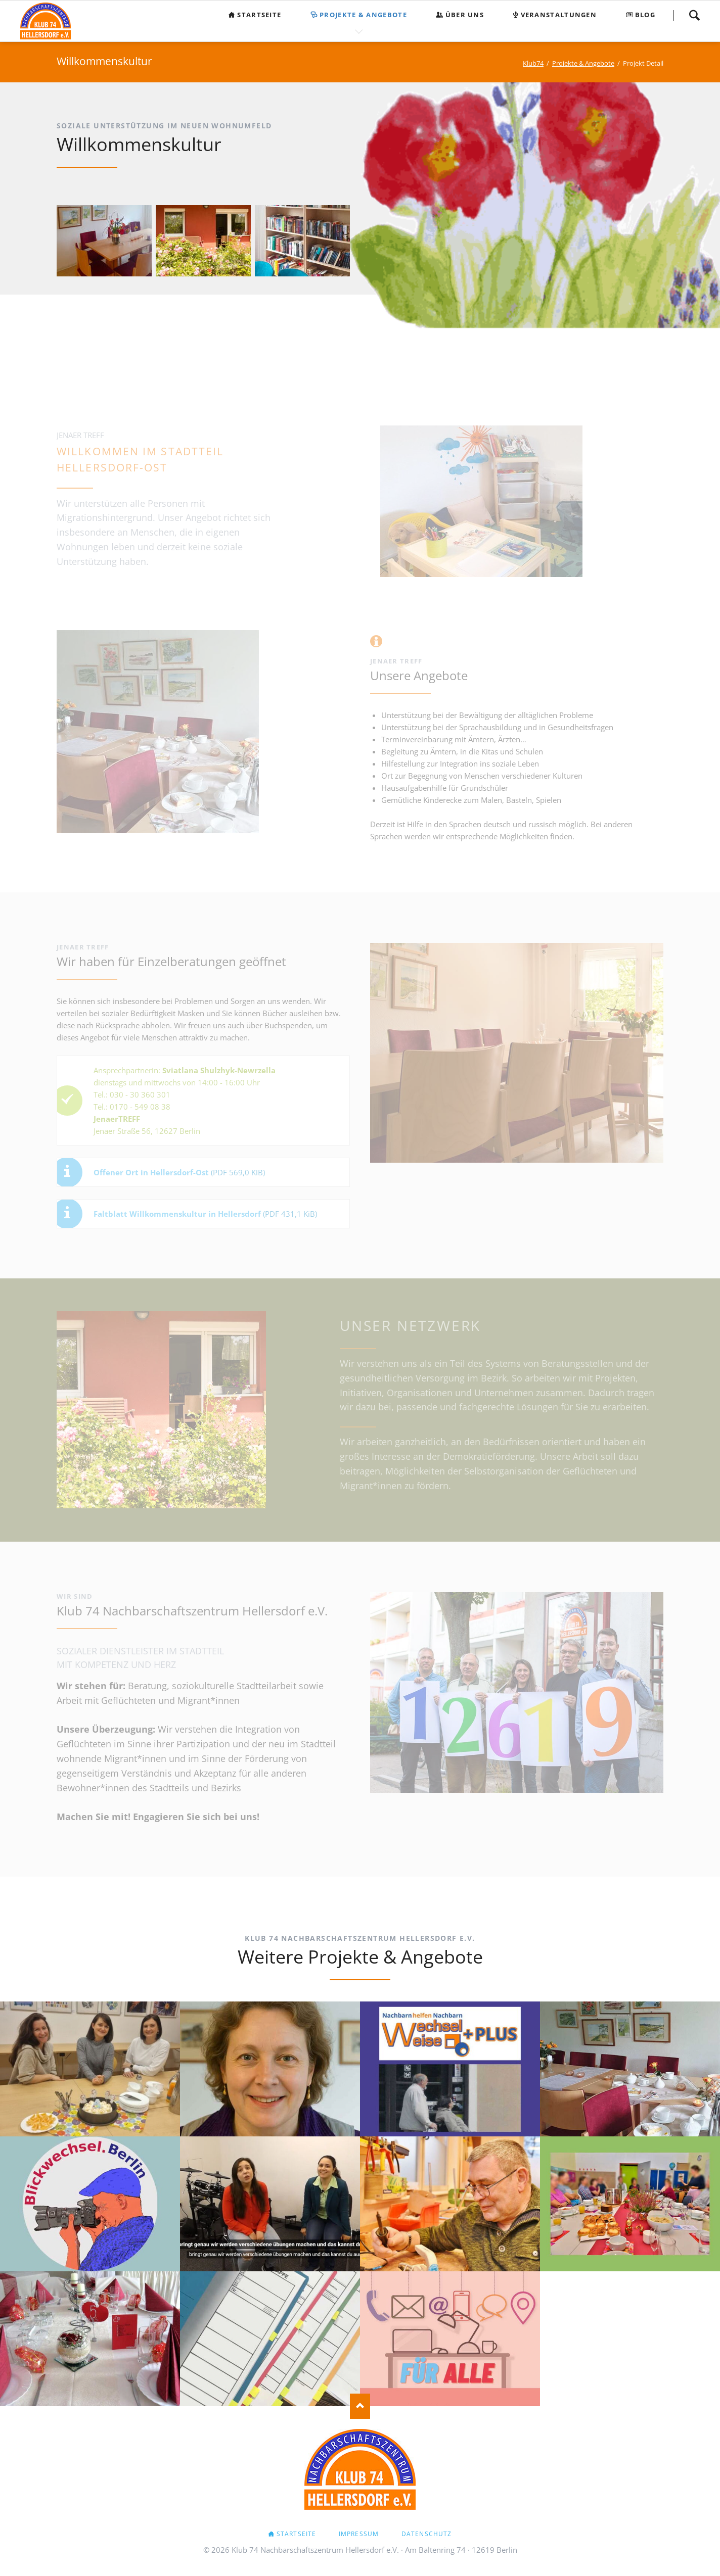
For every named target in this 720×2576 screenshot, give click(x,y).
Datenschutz (426, 2534)
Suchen (694, 15)
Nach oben (360, 2406)
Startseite (297, 2534)
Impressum (359, 2534)
